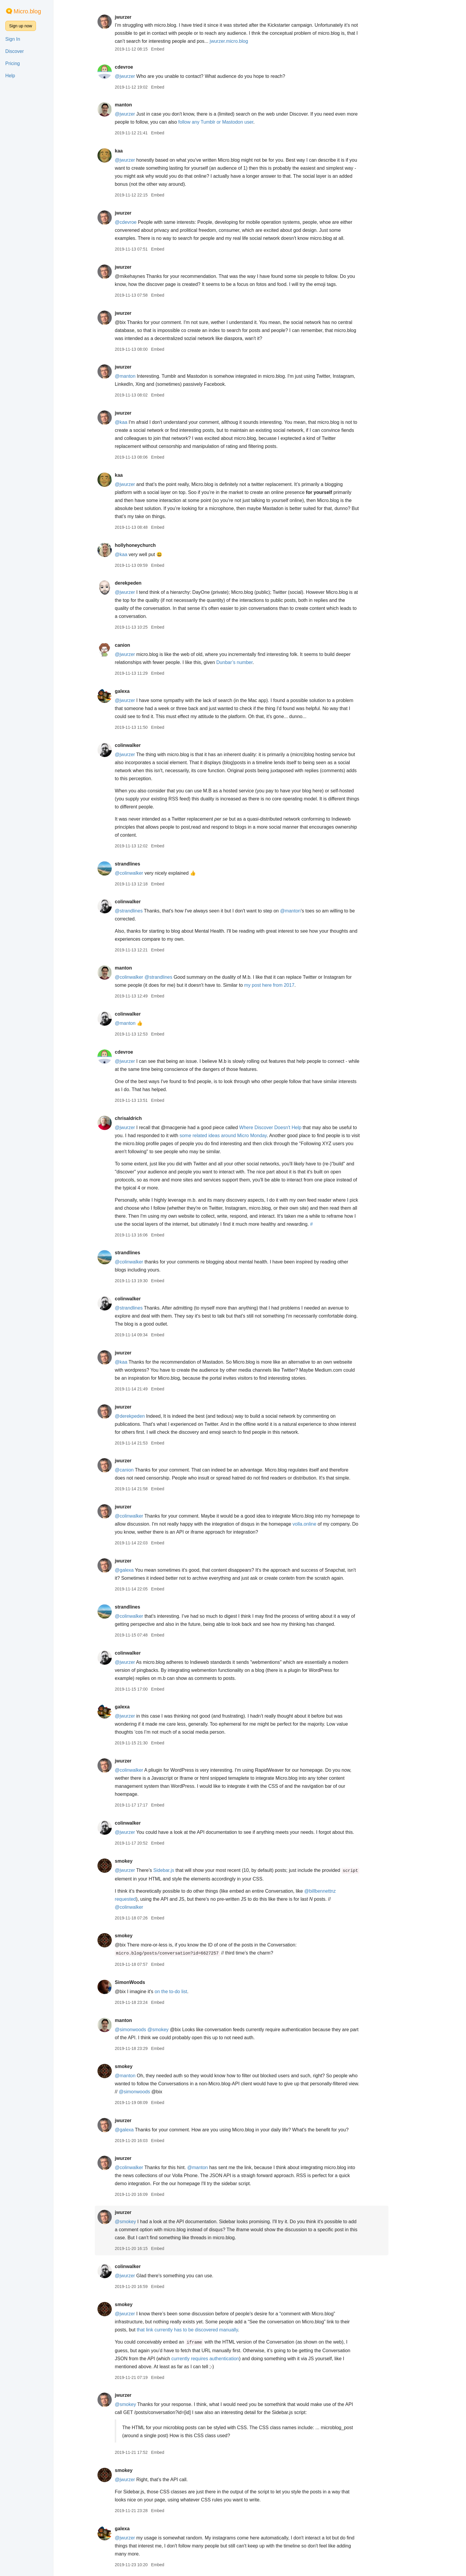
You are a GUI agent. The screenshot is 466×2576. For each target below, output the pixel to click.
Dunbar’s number (252, 662)
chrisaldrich (146, 1118)
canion (140, 645)
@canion (142, 1469)
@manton (143, 376)
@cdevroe (144, 222)
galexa (140, 691)
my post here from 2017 (287, 985)
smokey (142, 1861)
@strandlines (147, 910)
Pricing (12, 63)
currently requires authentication (223, 2358)
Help (10, 75)
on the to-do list (189, 1991)
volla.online (323, 1524)
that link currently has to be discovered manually (205, 2329)
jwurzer (141, 17)
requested (143, 1899)
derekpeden (146, 583)
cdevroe (142, 67)
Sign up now (20, 25)
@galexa (142, 1570)
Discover (14, 51)
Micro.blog (27, 11)
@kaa (139, 422)
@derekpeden (148, 1416)
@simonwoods (148, 2029)
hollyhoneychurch (153, 545)
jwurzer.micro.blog (247, 41)
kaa (137, 150)
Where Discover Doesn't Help (288, 1127)
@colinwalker (147, 873)
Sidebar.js (181, 1870)
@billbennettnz (338, 1891)
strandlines (145, 863)
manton (141, 104)
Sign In (12, 39)
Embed (175, 49)
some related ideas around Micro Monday (241, 1135)
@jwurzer (143, 76)
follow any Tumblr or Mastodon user (234, 122)
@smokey (176, 2029)
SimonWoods (148, 1982)
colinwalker (146, 745)
